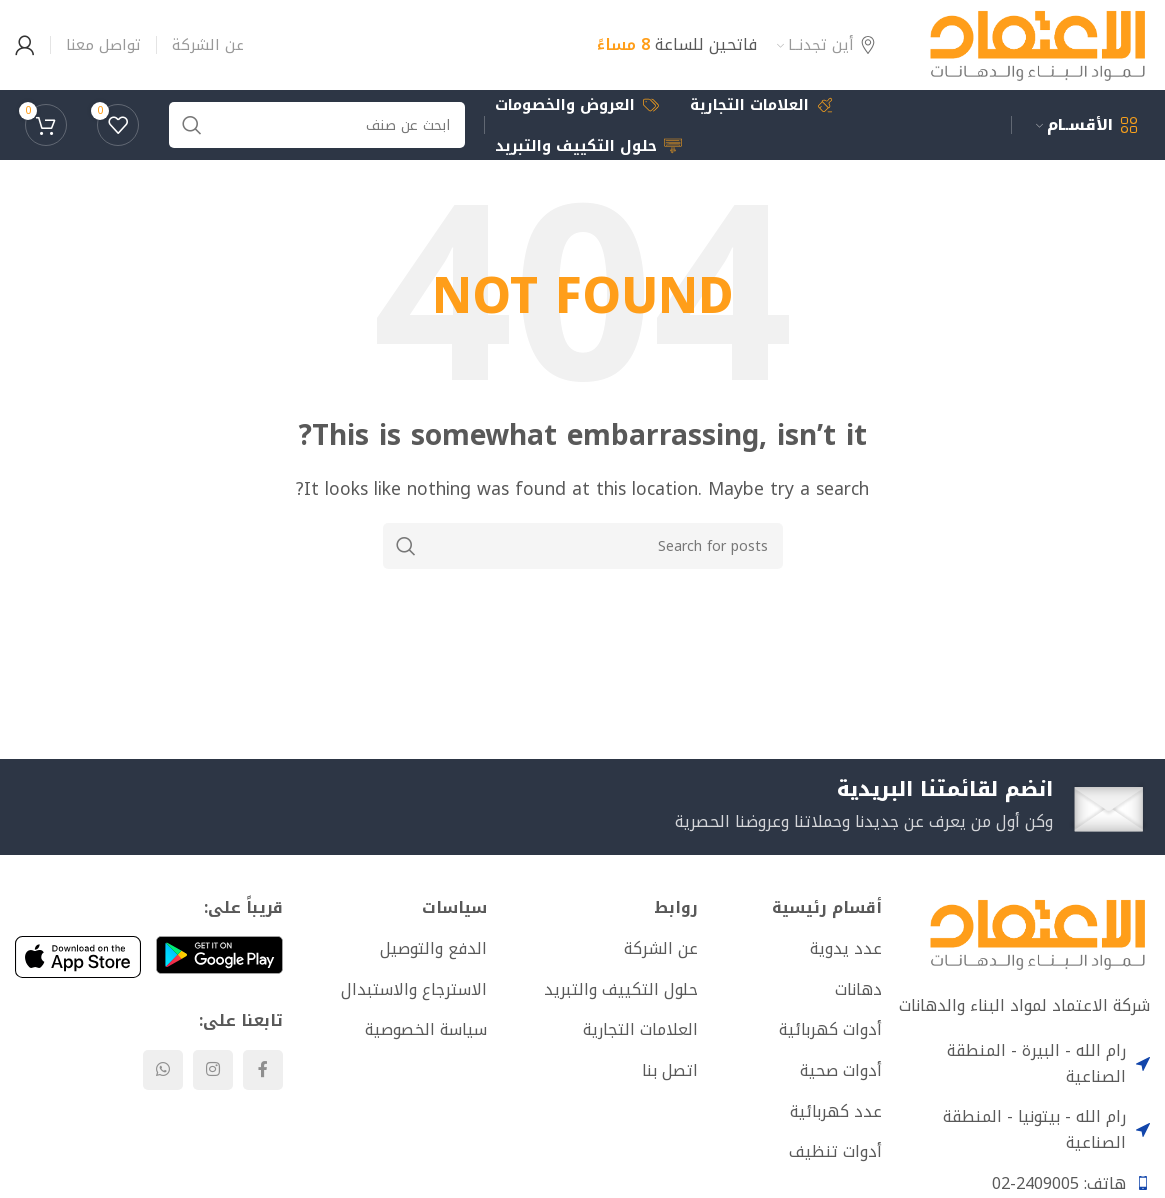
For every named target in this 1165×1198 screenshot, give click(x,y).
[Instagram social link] (213, 1070)
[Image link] (1037, 932)
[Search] (583, 546)
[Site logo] (1037, 43)
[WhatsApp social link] (163, 1070)
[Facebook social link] (263, 1070)
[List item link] (797, 949)
